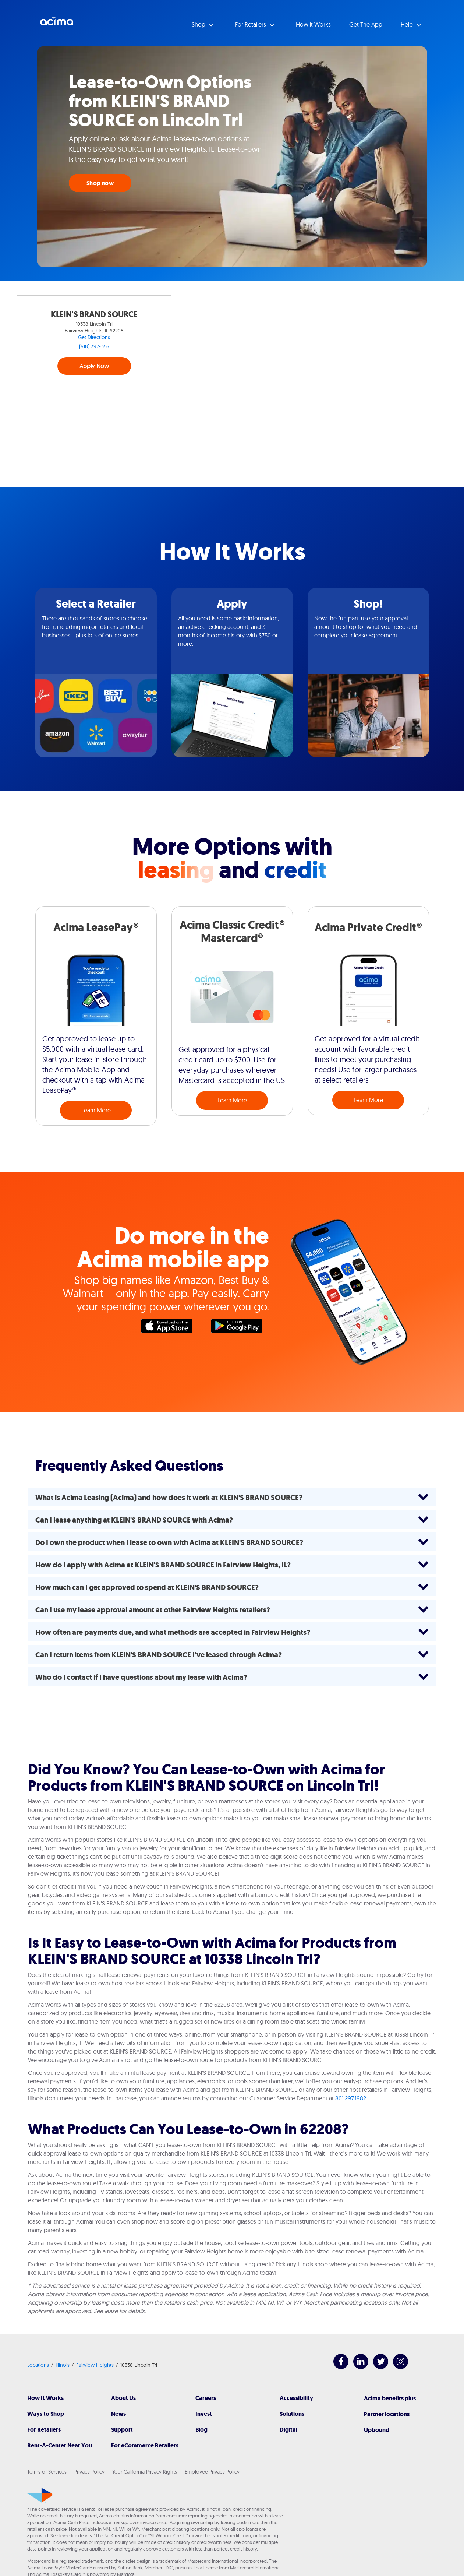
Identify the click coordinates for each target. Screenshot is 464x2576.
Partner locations (387, 2414)
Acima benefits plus (390, 2398)
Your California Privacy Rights (144, 2471)
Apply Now (94, 366)
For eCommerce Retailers (144, 2445)
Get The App (365, 24)
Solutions (292, 2414)
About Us (123, 2398)
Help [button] (407, 24)
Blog (201, 2430)
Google (240, 1328)
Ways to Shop (45, 2414)
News (118, 2414)
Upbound (376, 2430)
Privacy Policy (89, 2471)
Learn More (96, 1110)
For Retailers (44, 2430)
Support (122, 2430)
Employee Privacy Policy (212, 2471)
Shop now (100, 183)
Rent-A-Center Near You (59, 2445)
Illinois (63, 2365)
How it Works (313, 24)
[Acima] (40, 2495)
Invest (203, 2414)
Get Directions (94, 337)
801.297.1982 (350, 2098)
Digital (288, 2430)
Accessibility (296, 2398)
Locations (38, 2365)
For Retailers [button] (251, 24)
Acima (56, 24)
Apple (170, 1328)
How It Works (45, 2398)
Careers (205, 2398)
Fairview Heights (95, 2365)
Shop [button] (199, 24)
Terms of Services (47, 2471)
